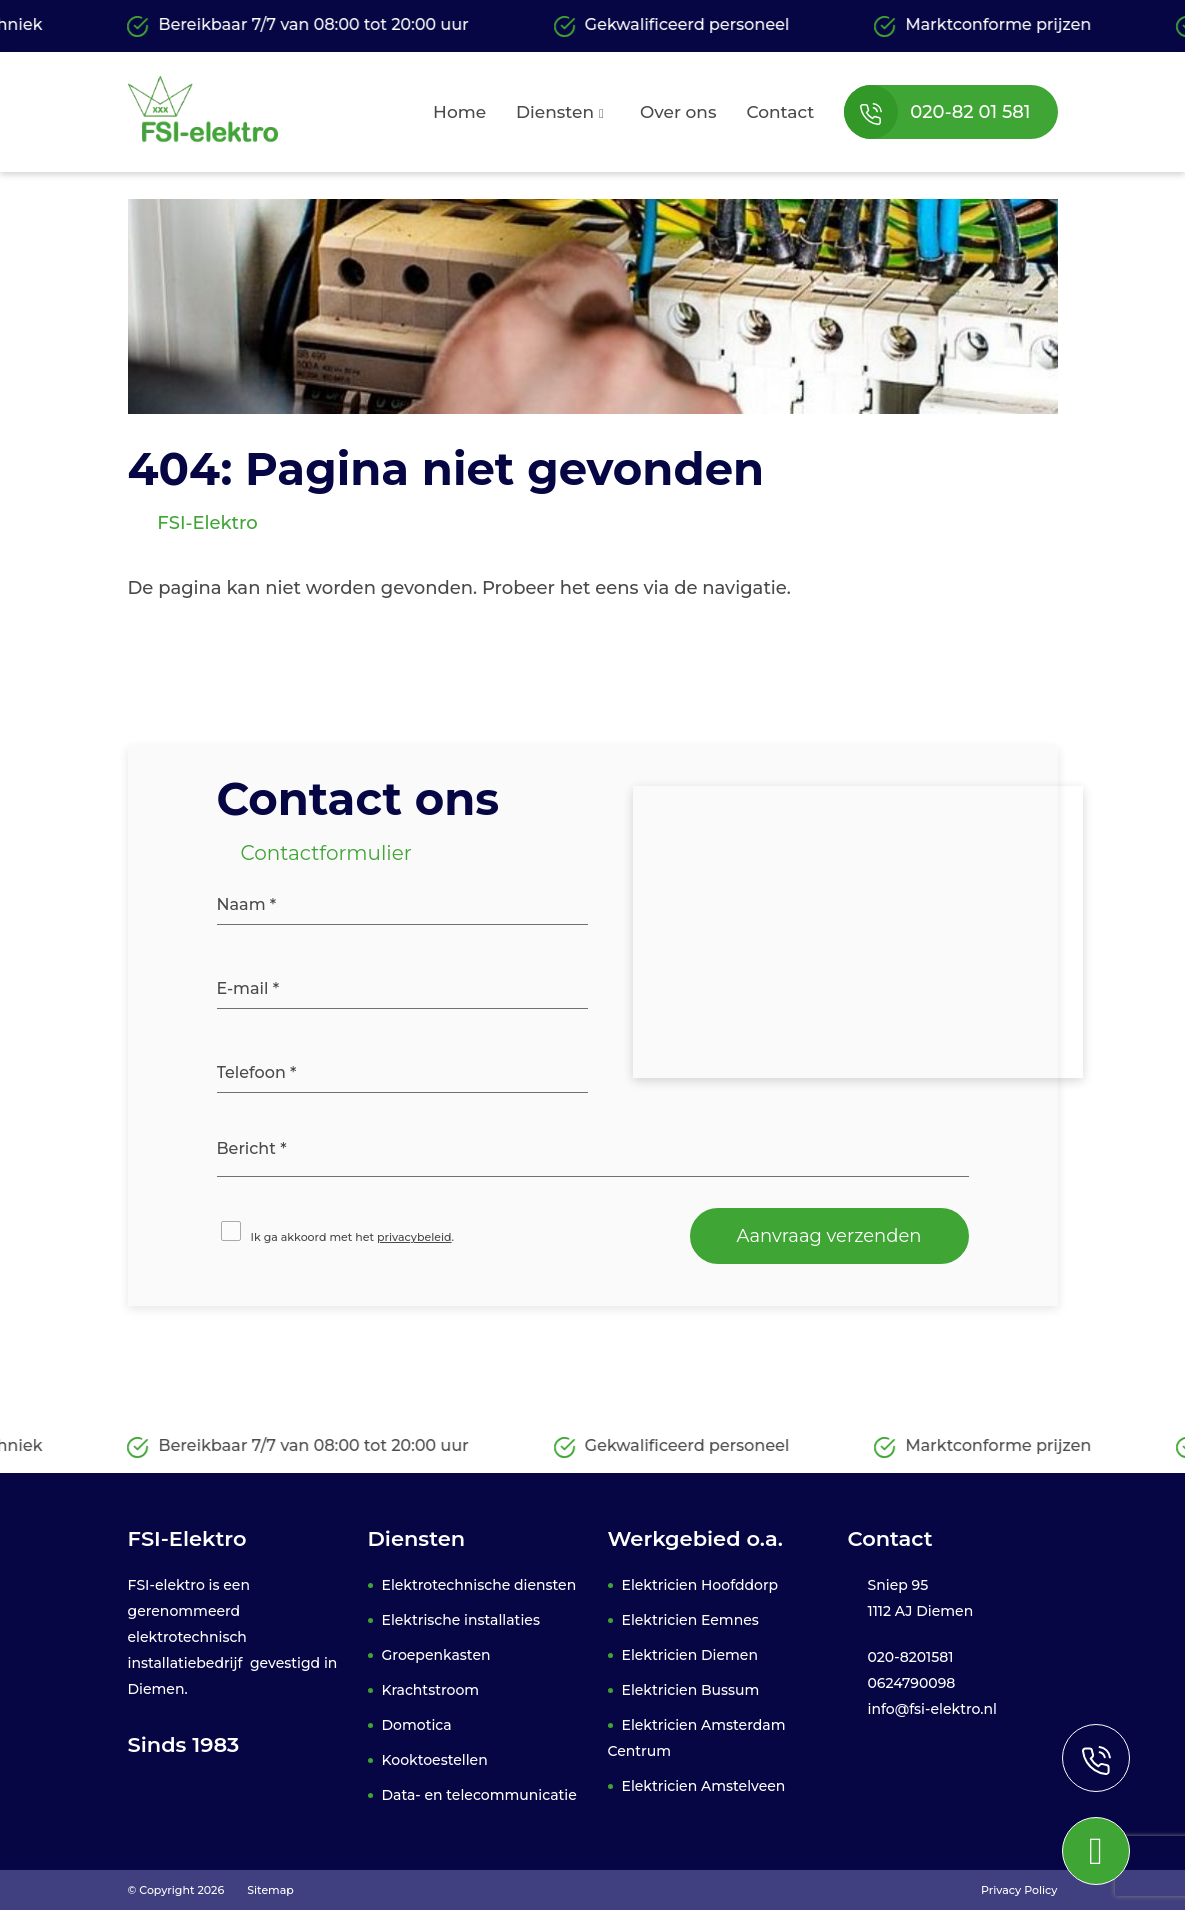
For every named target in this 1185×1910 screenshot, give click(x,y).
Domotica (417, 1725)
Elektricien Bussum (691, 1690)
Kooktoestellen (435, 1760)
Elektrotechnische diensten (479, 1585)
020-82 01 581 (937, 112)
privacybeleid (414, 1237)
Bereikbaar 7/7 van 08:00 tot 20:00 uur (298, 26)
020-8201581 (911, 1657)
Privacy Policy (1019, 1890)
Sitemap (270, 1890)
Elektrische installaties (461, 1620)
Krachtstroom (431, 1690)
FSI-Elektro (205, 523)
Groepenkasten (436, 1655)
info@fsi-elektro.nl (932, 1709)
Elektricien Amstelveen (704, 1786)
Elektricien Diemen (690, 1655)
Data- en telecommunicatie (479, 1795)
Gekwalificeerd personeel (672, 26)
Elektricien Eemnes (690, 1620)
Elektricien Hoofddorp (700, 1585)
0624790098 (912, 1683)
